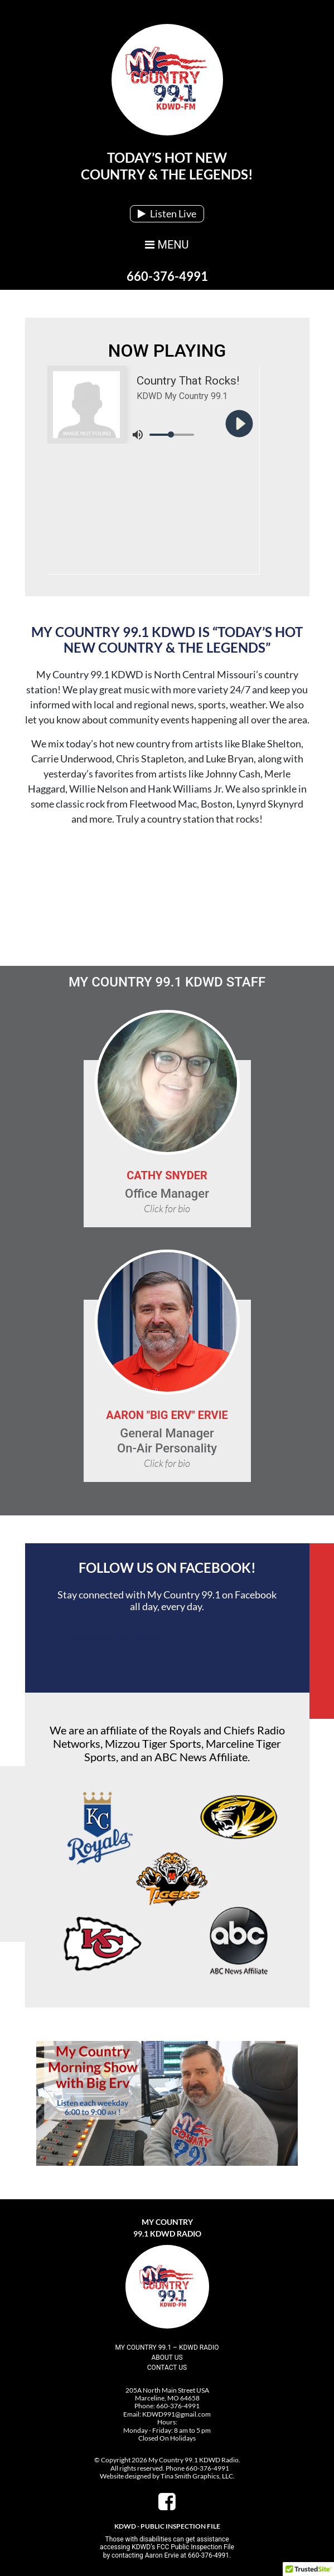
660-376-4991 (167, 276)
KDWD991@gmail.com (176, 2414)
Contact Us (167, 2367)
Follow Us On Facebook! (167, 1567)
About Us (166, 2357)
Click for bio (167, 1208)
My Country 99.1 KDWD (118, 1637)
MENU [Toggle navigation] (166, 244)
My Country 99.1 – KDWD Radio (167, 2347)
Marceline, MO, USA (167, 896)
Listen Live (167, 213)
